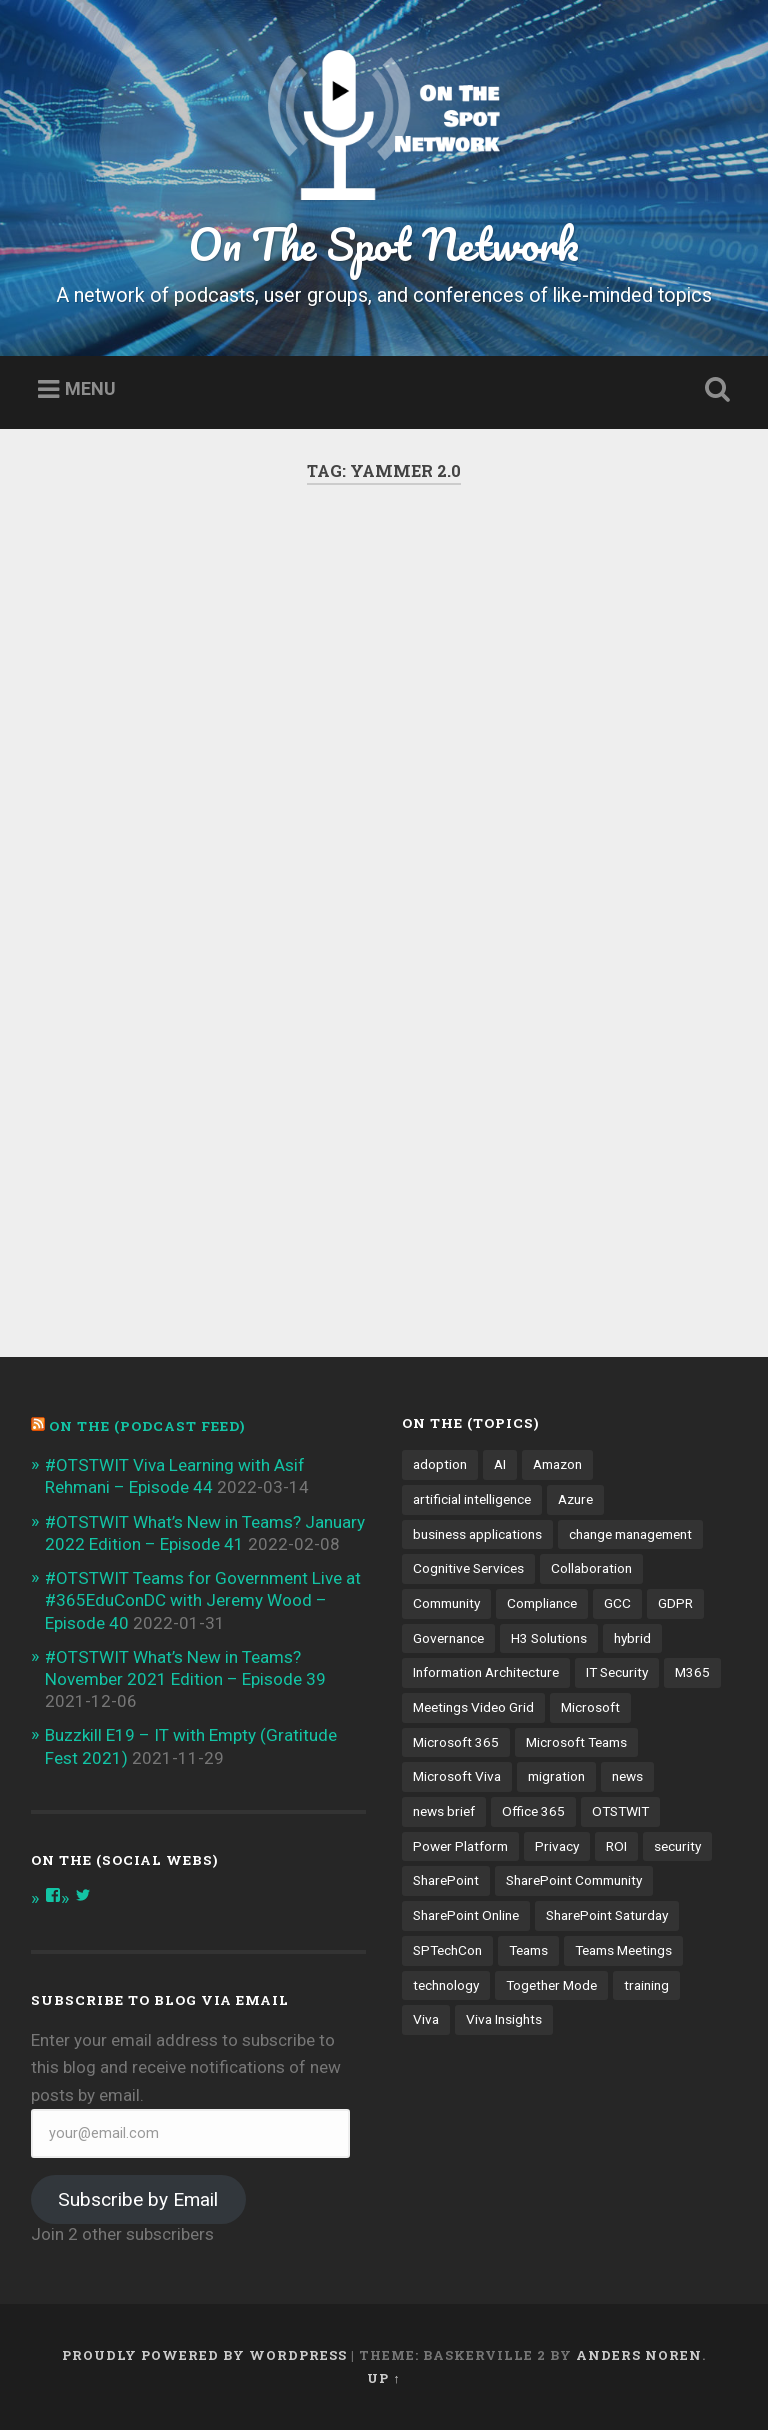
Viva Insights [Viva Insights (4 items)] (504, 2019)
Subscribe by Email (138, 2199)
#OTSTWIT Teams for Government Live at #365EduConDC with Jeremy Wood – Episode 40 (203, 1600)
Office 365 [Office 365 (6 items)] (533, 1811)
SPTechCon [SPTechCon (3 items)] (447, 1950)
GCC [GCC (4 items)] (617, 1603)
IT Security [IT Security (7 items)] (617, 1672)
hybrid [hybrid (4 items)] (632, 1638)
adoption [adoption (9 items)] (440, 1464)
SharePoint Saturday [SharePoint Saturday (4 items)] (607, 1915)
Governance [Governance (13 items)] (448, 1638)
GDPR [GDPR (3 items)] (675, 1603)
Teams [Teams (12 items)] (528, 1950)
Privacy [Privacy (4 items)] (557, 1846)
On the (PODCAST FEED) (147, 1426)
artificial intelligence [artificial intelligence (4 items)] (472, 1499)
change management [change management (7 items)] (630, 1534)
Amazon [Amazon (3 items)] (557, 1464)
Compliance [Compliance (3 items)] (542, 1603)
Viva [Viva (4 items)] (426, 2019)
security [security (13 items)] (677, 1846)
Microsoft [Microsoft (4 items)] (590, 1707)
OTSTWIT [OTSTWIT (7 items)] (620, 1811)
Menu (90, 389)
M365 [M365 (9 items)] (692, 1672)
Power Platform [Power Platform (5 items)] (460, 1846)
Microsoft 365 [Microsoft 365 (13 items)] (456, 1742)
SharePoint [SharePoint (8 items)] (446, 1880)
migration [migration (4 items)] (556, 1776)
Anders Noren (639, 2355)
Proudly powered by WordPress (204, 2355)
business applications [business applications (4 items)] (477, 1534)
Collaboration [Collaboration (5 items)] (591, 1568)
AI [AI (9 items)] (500, 1464)
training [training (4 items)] (646, 1985)
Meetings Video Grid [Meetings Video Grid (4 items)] (473, 1707)
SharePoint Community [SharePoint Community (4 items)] (574, 1880)
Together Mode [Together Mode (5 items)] (551, 1985)
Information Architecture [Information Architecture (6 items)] (486, 1672)
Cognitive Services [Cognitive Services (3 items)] (468, 1568)
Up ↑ (383, 2378)
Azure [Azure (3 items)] (575, 1499)
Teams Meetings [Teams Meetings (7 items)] (623, 1950)
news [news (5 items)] (627, 1776)
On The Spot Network (383, 243)
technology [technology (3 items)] (446, 1985)
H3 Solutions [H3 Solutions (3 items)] (549, 1638)
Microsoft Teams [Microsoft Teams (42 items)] (576, 1742)
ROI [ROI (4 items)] (616, 1846)
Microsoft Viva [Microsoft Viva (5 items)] (457, 1776)
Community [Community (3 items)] (446, 1603)
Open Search (714, 390)
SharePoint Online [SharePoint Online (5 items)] (466, 1915)
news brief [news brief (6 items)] (444, 1811)
